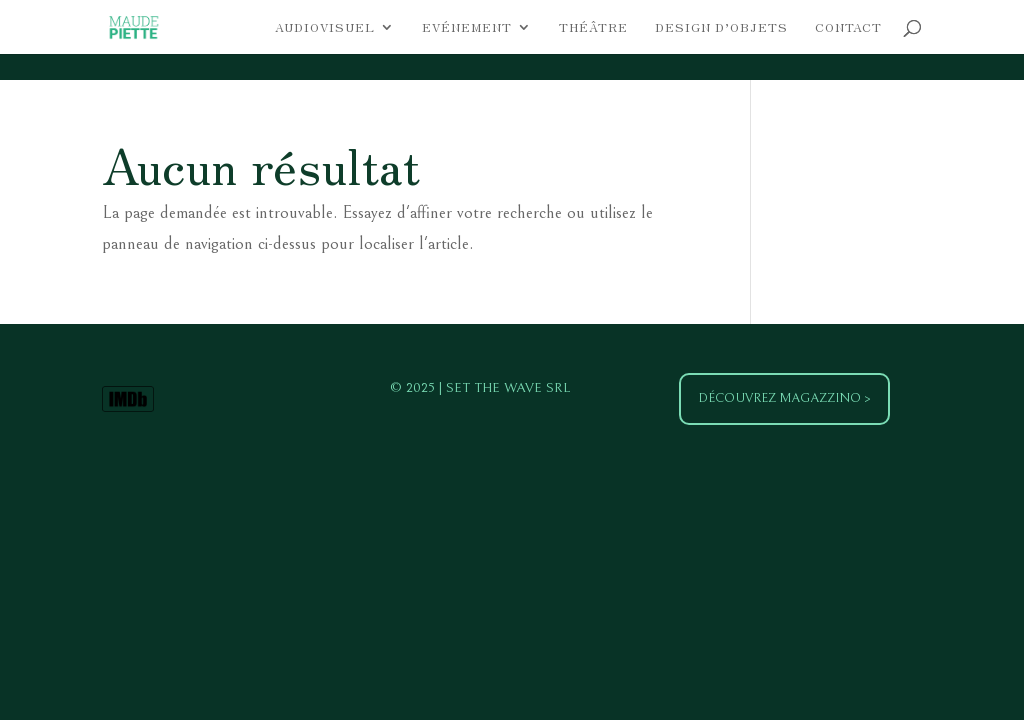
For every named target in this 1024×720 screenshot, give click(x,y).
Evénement (467, 27)
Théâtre (593, 27)
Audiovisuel (325, 27)
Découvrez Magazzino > (784, 398)
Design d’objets (721, 27)
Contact (848, 27)
